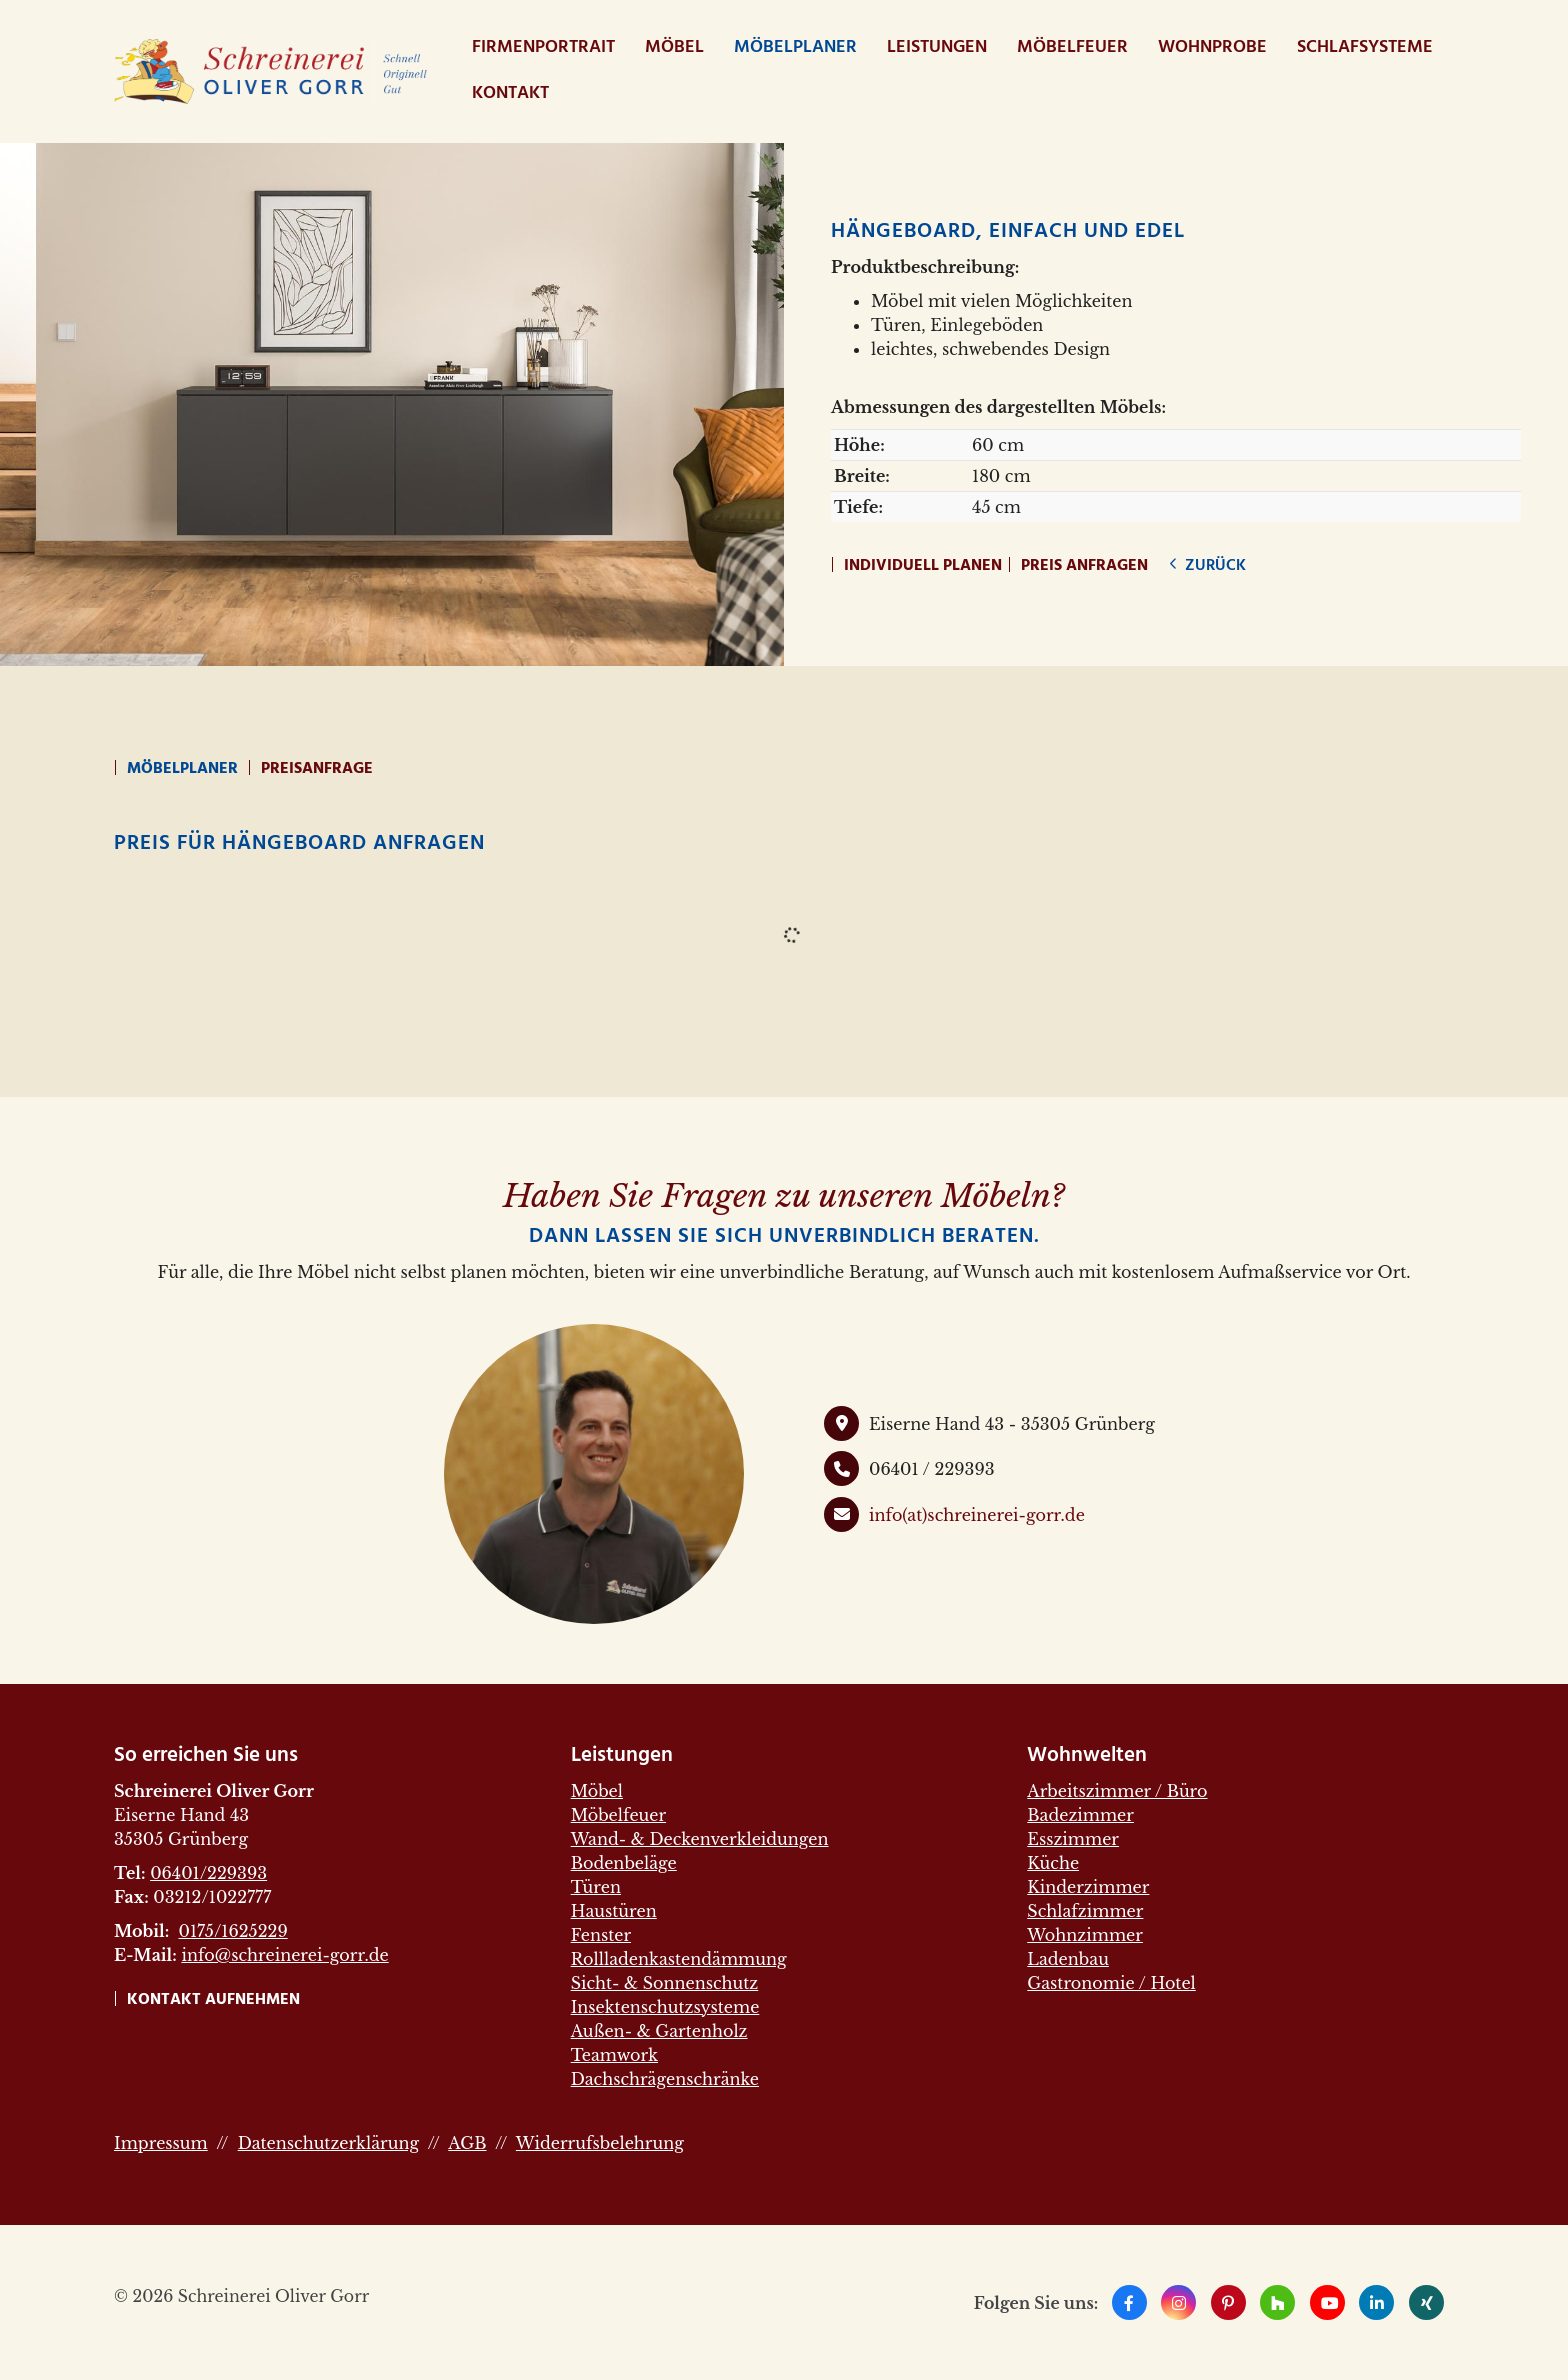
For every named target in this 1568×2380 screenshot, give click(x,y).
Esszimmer (1073, 1839)
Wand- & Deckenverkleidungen (700, 1839)
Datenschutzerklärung (328, 2143)
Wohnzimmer (1085, 1935)
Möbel (674, 47)
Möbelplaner (795, 47)
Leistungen (937, 47)
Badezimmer (1080, 1815)
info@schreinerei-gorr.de (284, 1955)
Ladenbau (1068, 1959)
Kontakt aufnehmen (213, 2000)
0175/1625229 (232, 1931)
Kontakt (510, 93)
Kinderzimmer (1088, 1887)
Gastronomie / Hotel (1111, 1983)
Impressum (161, 2143)
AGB (467, 2143)
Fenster (601, 1935)
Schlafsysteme (1365, 47)
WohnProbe (1212, 47)
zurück (1213, 566)
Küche (1053, 1863)
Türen (596, 1887)
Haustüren (614, 1911)
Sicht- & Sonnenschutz (665, 1983)
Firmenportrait (543, 47)
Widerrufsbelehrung (600, 2143)
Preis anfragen (1084, 566)
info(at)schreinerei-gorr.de (977, 1515)
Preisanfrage (317, 769)
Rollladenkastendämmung (679, 1959)
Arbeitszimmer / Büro (1117, 1791)
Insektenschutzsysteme (665, 2007)
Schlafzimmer (1085, 1911)
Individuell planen (923, 566)
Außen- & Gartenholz (659, 2031)
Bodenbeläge (624, 1863)
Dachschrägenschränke (665, 2079)
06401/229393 (208, 1873)
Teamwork (614, 2055)
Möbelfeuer (1072, 47)
